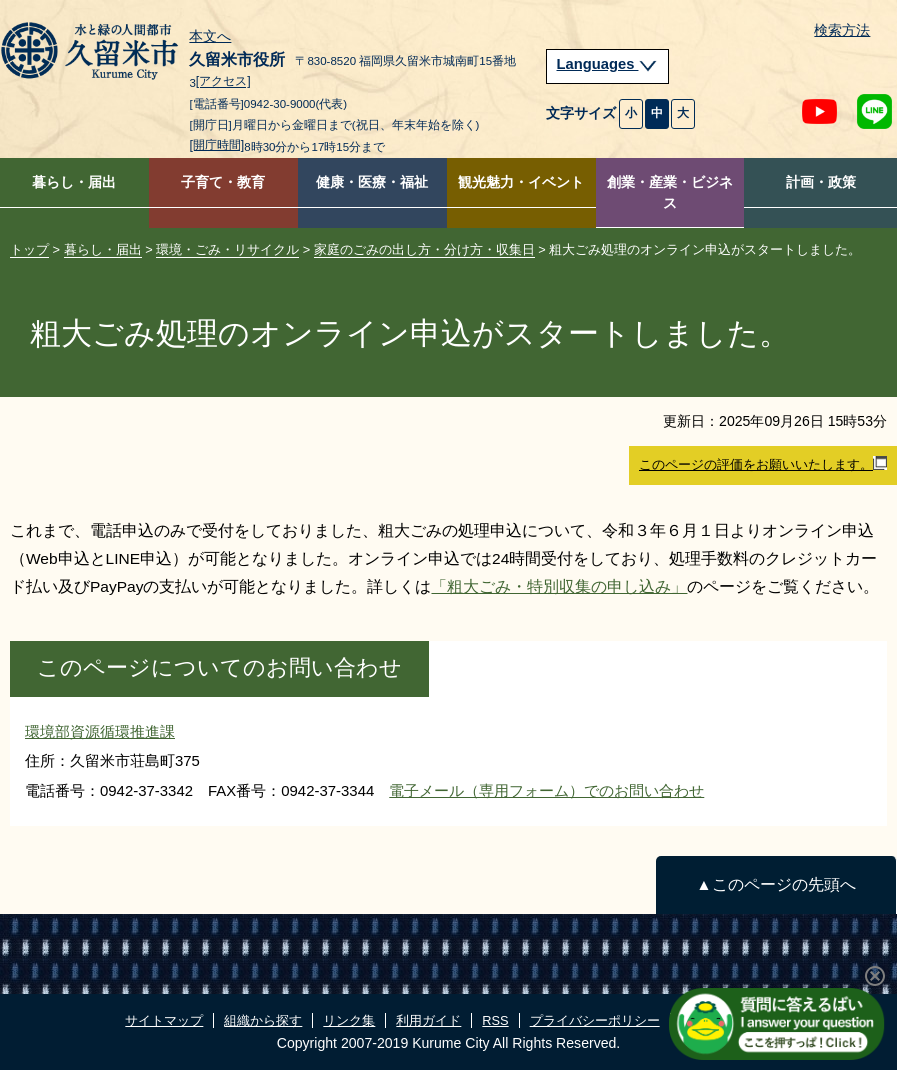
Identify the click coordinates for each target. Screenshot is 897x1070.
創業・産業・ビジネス (670, 193)
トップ (29, 249)
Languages (608, 64)
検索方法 (842, 30)
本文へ (210, 37)
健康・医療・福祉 (372, 182)
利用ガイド (428, 1020)
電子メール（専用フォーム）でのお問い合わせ (546, 790)
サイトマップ (164, 1020)
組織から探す (263, 1020)
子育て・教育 (223, 182)
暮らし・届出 (74, 182)
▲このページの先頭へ (775, 884)
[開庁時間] (216, 145)
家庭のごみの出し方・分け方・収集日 (424, 249)
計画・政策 (821, 182)
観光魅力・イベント (521, 182)
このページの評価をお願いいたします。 (763, 464)
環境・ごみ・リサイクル (227, 249)
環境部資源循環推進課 (100, 731)
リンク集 (349, 1020)
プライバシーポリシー (595, 1020)
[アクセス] (223, 82)
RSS (495, 1020)
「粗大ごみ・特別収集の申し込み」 (559, 586)
